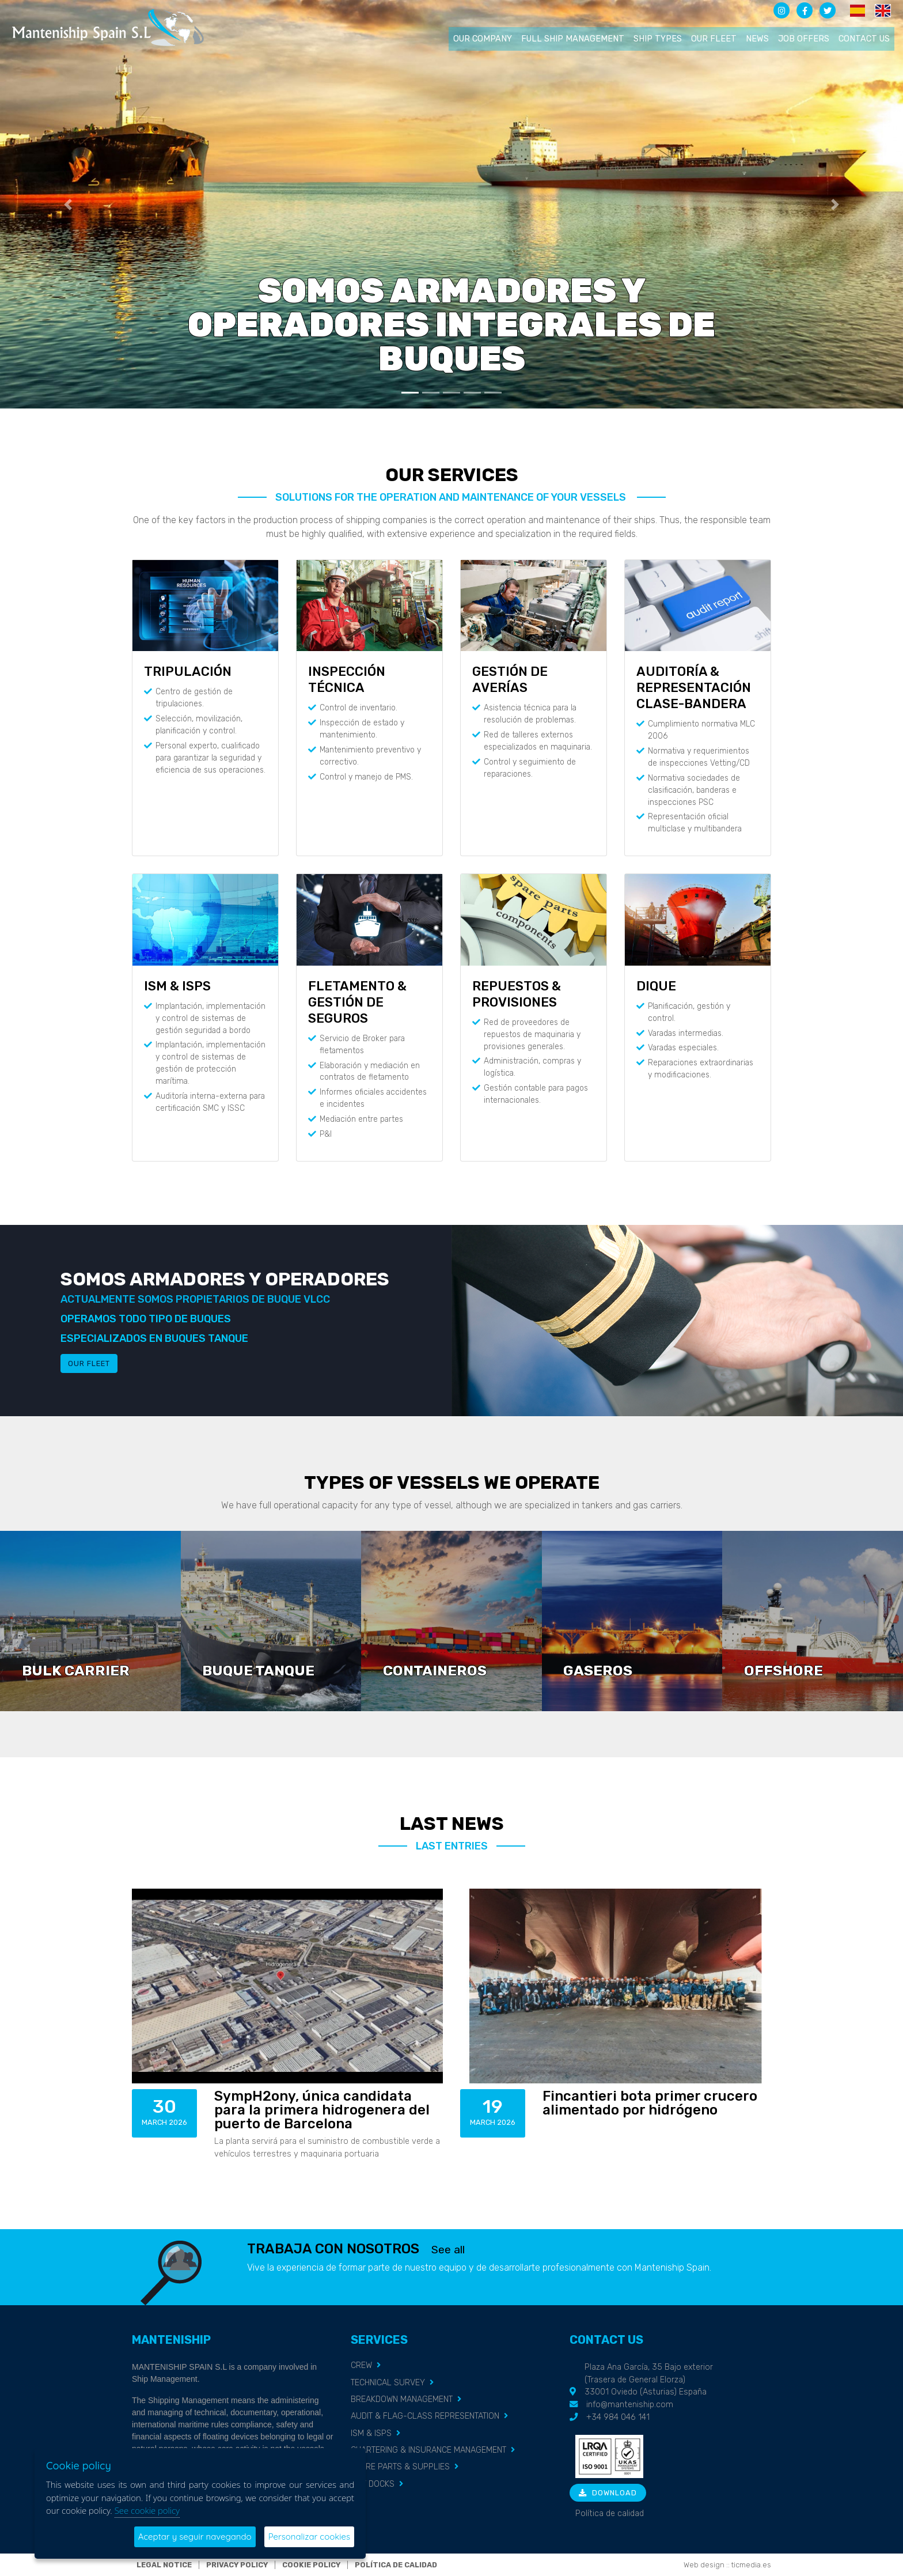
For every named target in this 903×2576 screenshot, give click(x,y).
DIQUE (656, 986)
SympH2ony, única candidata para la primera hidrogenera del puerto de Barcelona (322, 2110)
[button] (67, 204)
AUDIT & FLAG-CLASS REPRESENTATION (425, 2416)
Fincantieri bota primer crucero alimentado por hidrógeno (649, 2103)
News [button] (757, 39)
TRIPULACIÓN (188, 671)
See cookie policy (147, 2510)
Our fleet (714, 39)
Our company (482, 39)
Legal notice (164, 2564)
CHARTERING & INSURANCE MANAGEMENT (428, 2450)
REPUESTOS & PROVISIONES (516, 994)
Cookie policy (311, 2564)
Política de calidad (609, 2513)
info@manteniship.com (629, 2404)
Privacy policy (237, 2564)
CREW (361, 2365)
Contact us (864, 39)
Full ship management (572, 39)
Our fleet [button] (89, 1363)
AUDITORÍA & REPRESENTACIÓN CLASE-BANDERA (693, 688)
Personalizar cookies (309, 2536)
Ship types (657, 39)
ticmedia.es (751, 2564)
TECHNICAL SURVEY (388, 2383)
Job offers (803, 39)
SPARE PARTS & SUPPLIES (400, 2467)
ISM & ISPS (177, 986)
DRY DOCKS (372, 2484)
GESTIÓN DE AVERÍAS (510, 679)
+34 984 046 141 (618, 2417)
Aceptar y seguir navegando (195, 2536)
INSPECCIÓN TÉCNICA (346, 679)
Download (608, 2492)
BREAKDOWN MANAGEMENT (402, 2399)
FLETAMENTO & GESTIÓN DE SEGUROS (357, 1002)
